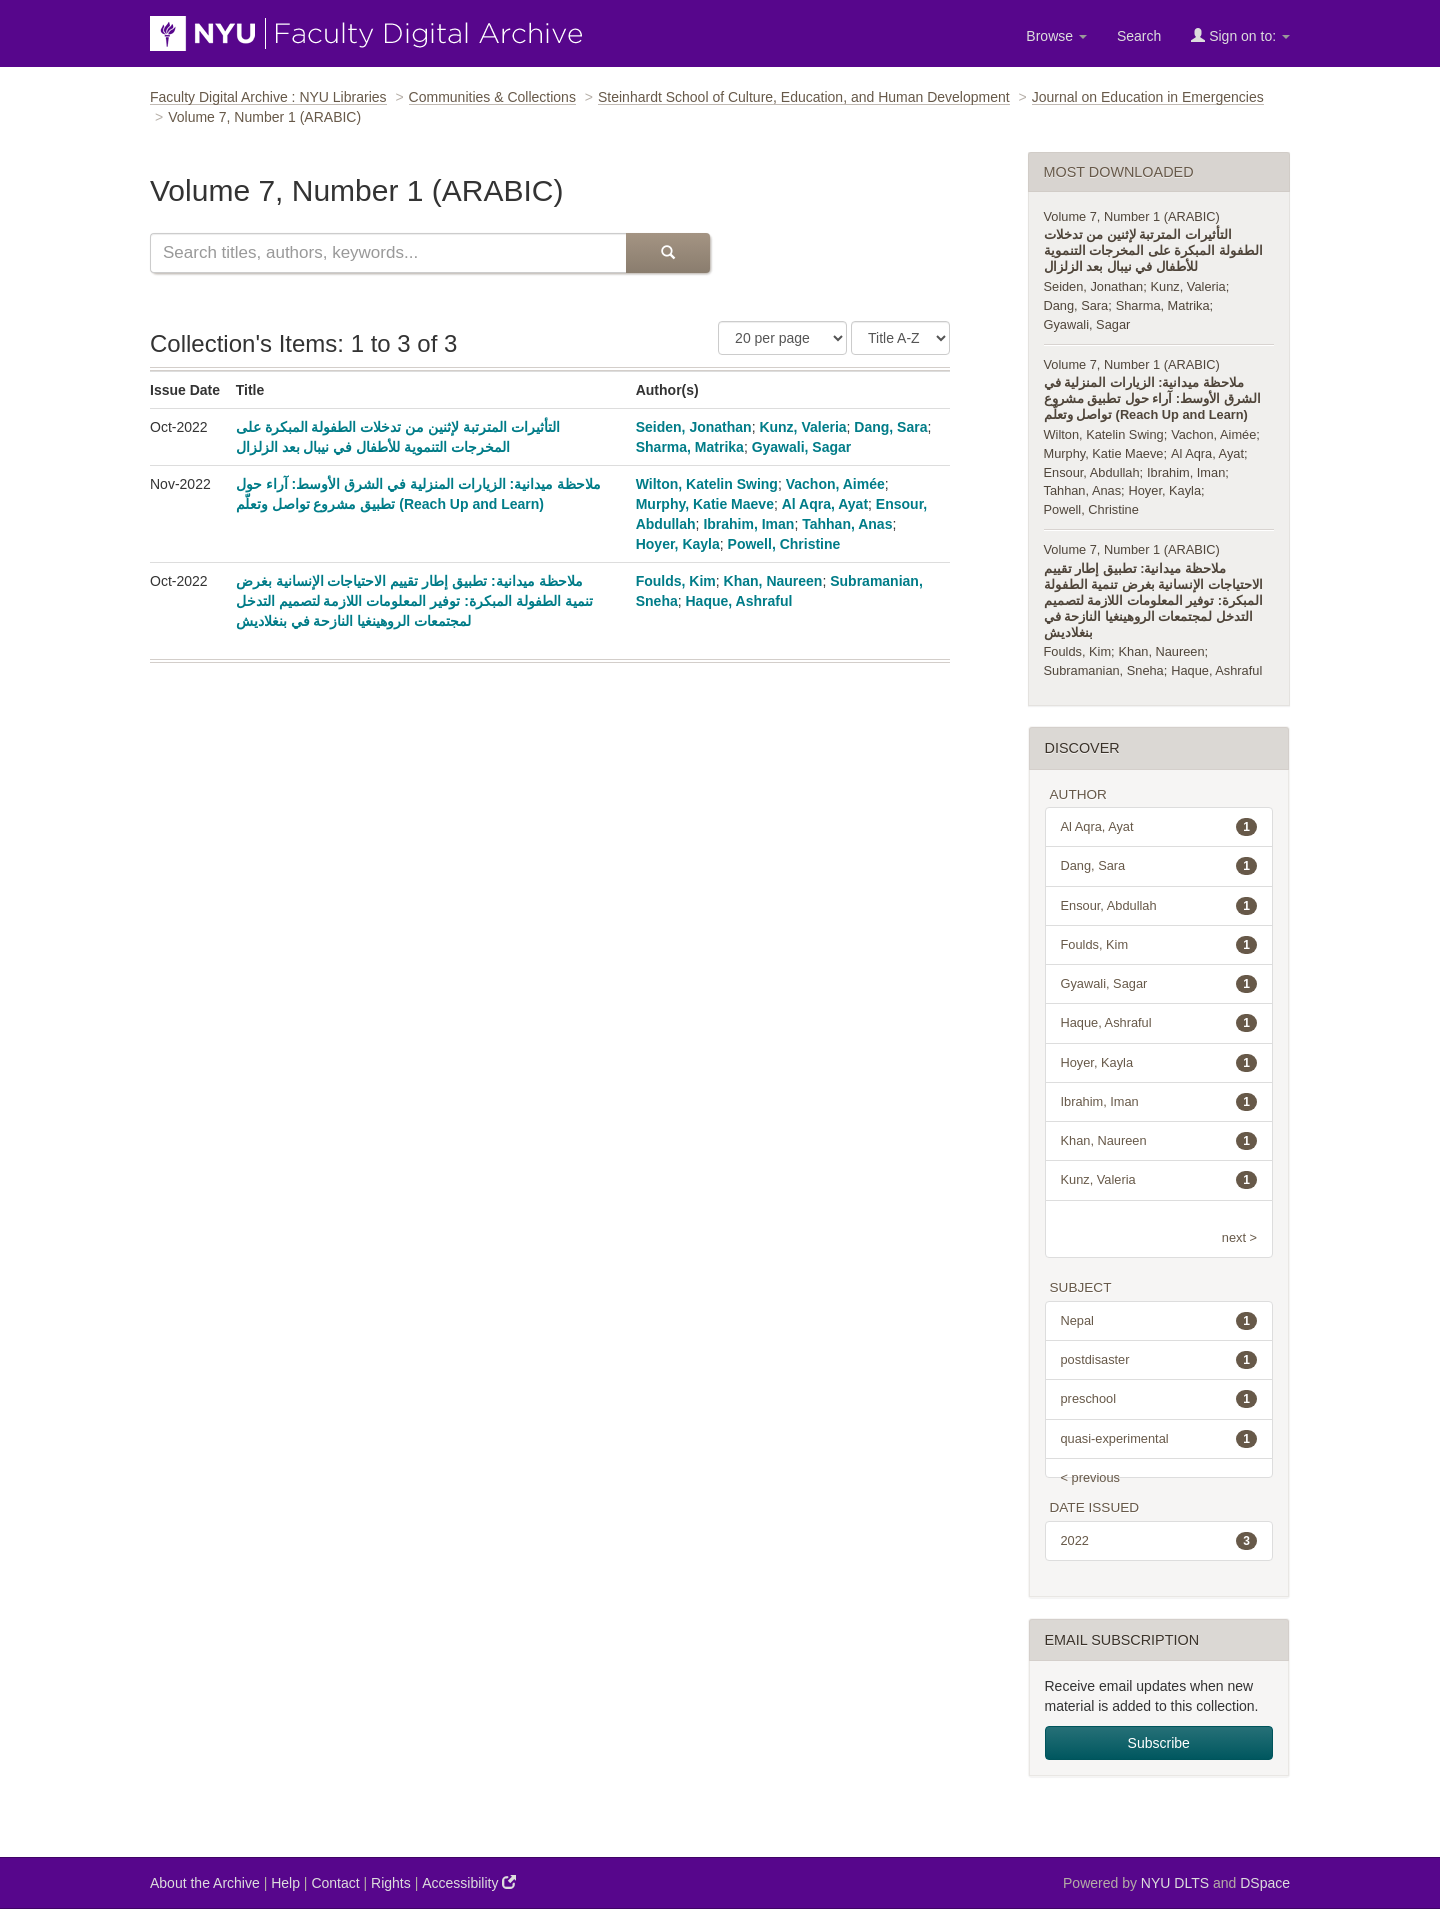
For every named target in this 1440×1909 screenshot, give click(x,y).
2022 (1159, 1541)
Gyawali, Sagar (802, 447)
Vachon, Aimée (835, 484)
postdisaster (1159, 1360)
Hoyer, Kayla (678, 544)
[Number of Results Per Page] (782, 338)
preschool (1159, 1399)
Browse (1056, 36)
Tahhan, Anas (847, 524)
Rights (391, 1883)
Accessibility (469, 1882)
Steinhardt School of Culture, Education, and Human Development (804, 97)
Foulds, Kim (676, 581)
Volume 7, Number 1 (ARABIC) (1132, 216)
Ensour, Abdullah (1092, 472)
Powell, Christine (784, 544)
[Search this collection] (388, 253)
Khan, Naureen (773, 581)
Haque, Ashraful (739, 601)
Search (1139, 36)
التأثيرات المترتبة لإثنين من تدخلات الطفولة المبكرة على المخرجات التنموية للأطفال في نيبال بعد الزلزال (1153, 250)
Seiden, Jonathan (694, 427)
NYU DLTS (1175, 1883)
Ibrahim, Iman (748, 524)
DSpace (1265, 1883)
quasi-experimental (1159, 1439)
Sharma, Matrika (690, 447)
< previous (1090, 1477)
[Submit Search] (668, 253)
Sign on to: (1240, 35)
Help (285, 1883)
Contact (335, 1883)
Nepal (1159, 1321)
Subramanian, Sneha (1104, 670)
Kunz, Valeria (802, 427)
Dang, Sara (890, 427)
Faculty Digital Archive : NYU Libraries (268, 97)
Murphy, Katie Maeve (705, 504)
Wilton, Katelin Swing (707, 484)
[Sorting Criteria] (900, 338)
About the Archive (205, 1883)
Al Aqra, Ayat (825, 504)
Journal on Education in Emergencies (1148, 97)
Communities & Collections (492, 97)
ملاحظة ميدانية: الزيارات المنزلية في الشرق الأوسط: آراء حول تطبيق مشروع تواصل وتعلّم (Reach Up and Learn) (1152, 398)
